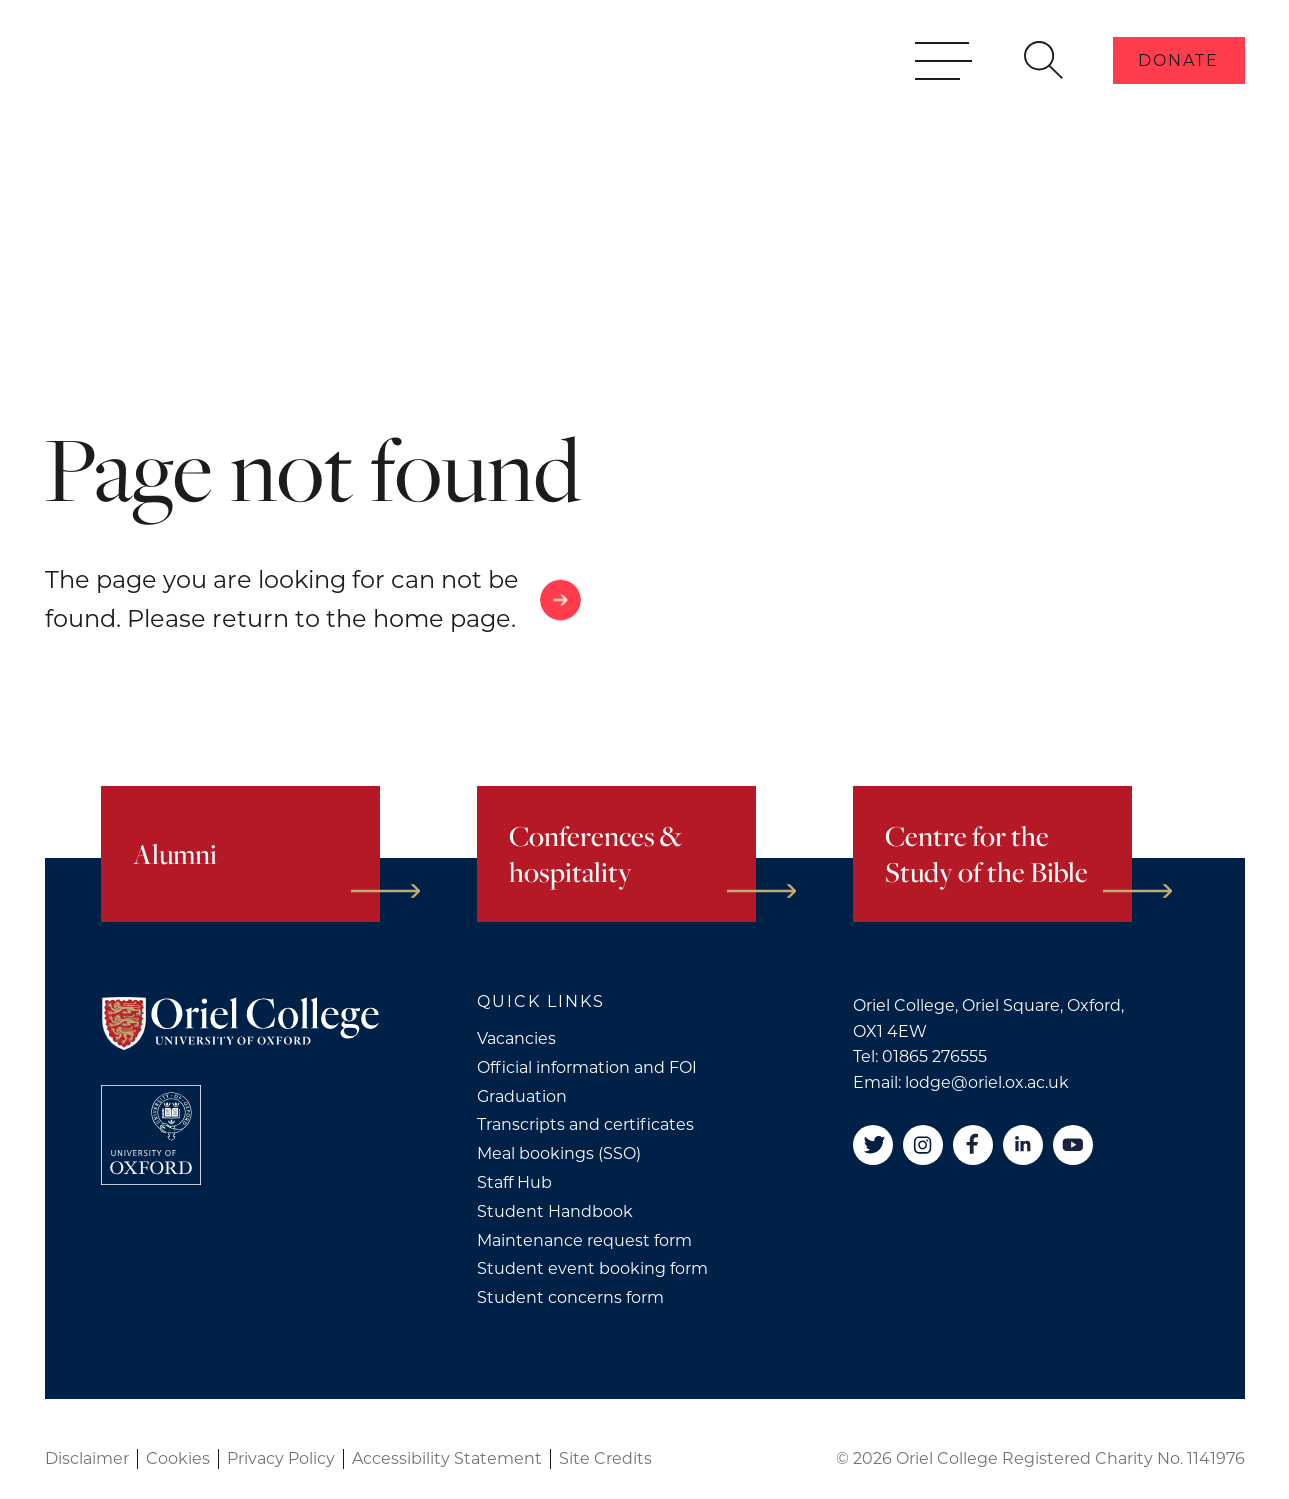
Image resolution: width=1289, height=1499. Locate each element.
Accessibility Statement (447, 1458)
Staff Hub (514, 1182)
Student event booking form (592, 1268)
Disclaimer (87, 1458)
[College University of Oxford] (151, 1135)
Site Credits (605, 1458)
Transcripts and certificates (585, 1124)
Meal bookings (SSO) (559, 1153)
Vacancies (516, 1038)
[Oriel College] (195, 88)
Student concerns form (570, 1297)
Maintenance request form (584, 1240)
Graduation (522, 1096)
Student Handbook (555, 1211)
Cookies (178, 1458)
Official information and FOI (587, 1067)
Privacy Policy (281, 1458)
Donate (1178, 88)
